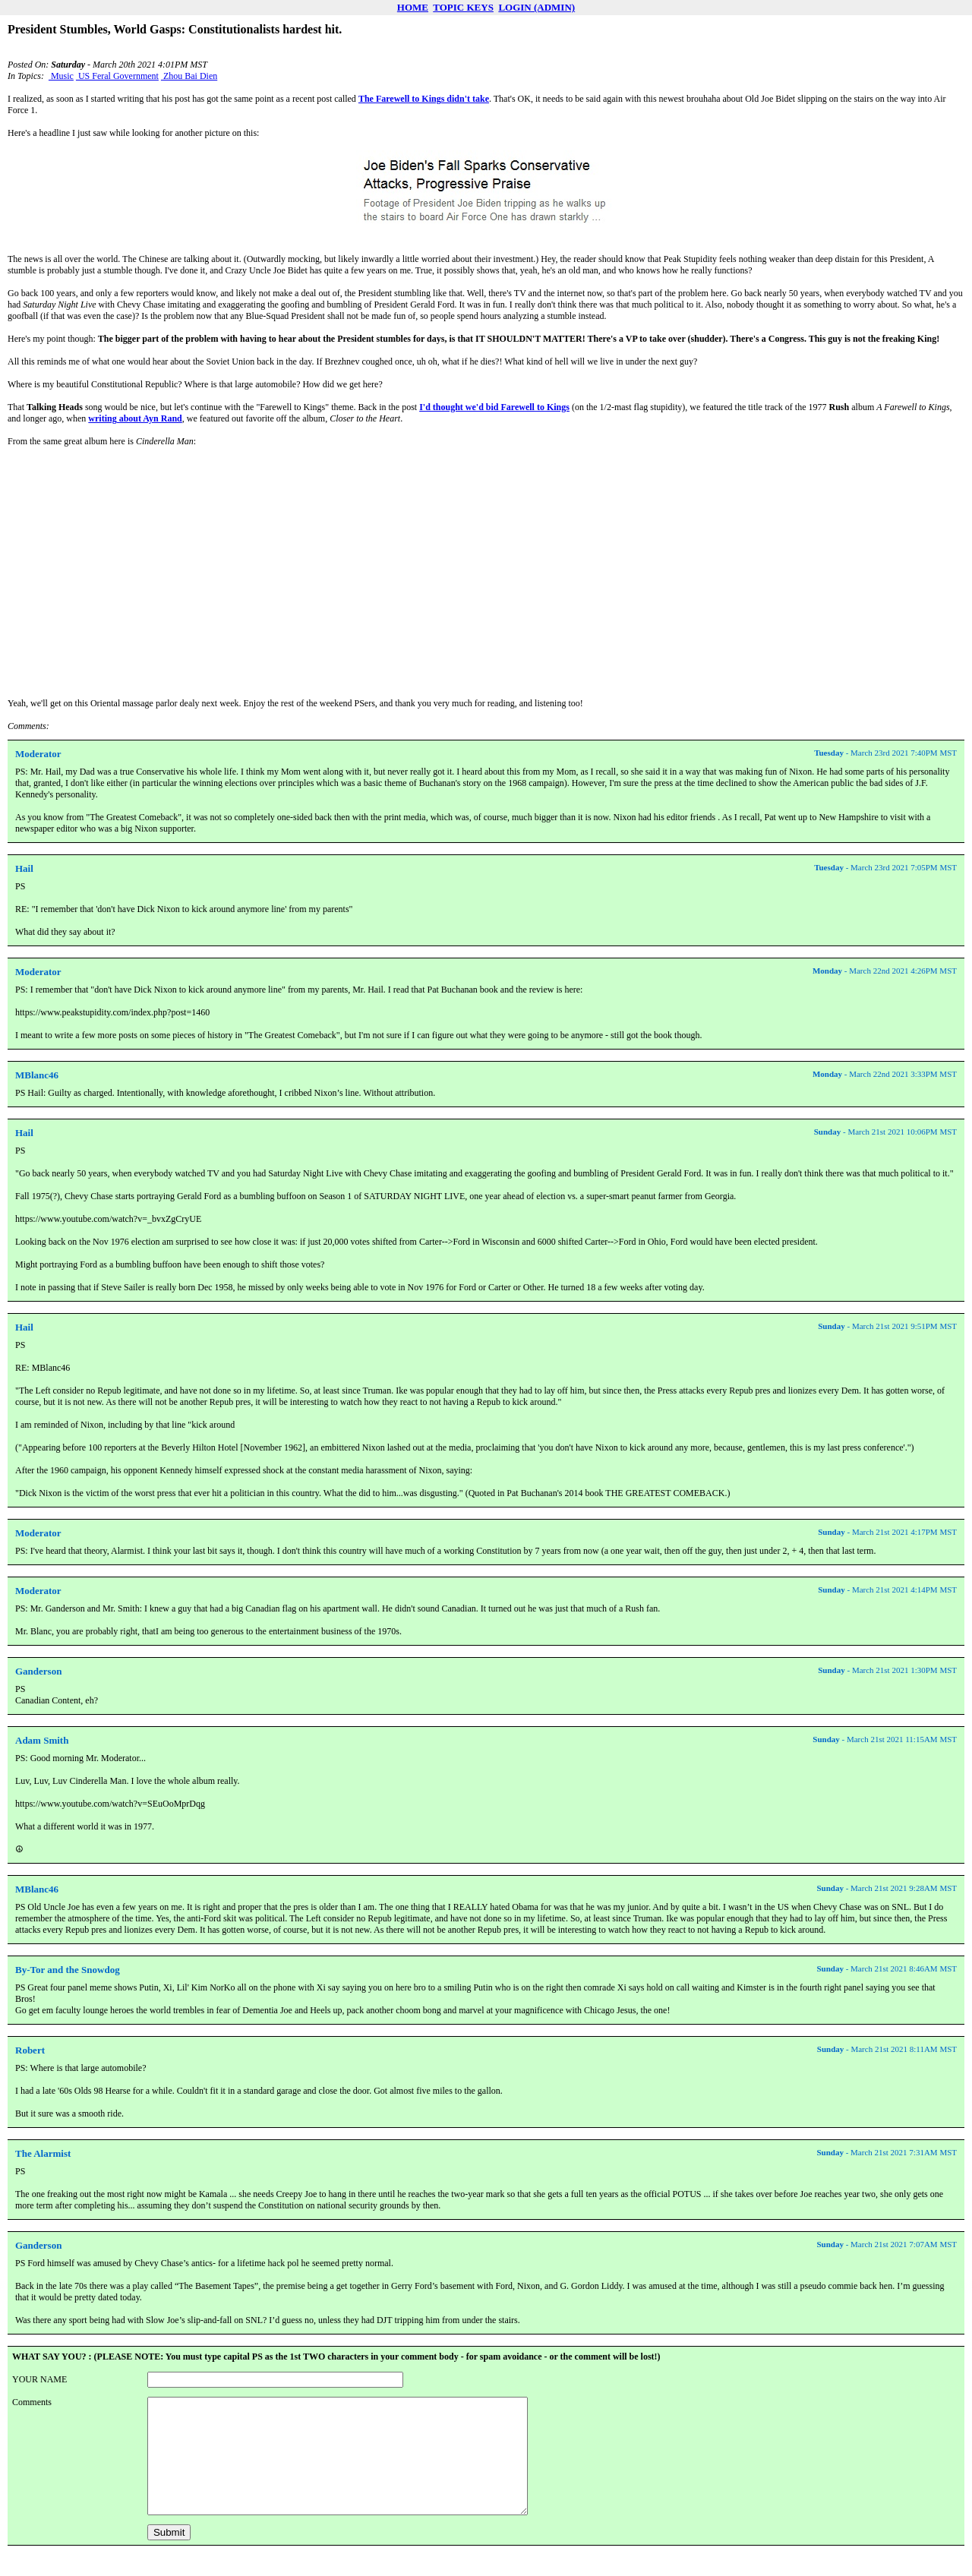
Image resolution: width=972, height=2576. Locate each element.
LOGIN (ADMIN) (536, 7)
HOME (412, 7)
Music (61, 76)
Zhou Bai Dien (189, 76)
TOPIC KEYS (463, 7)
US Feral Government (117, 76)
